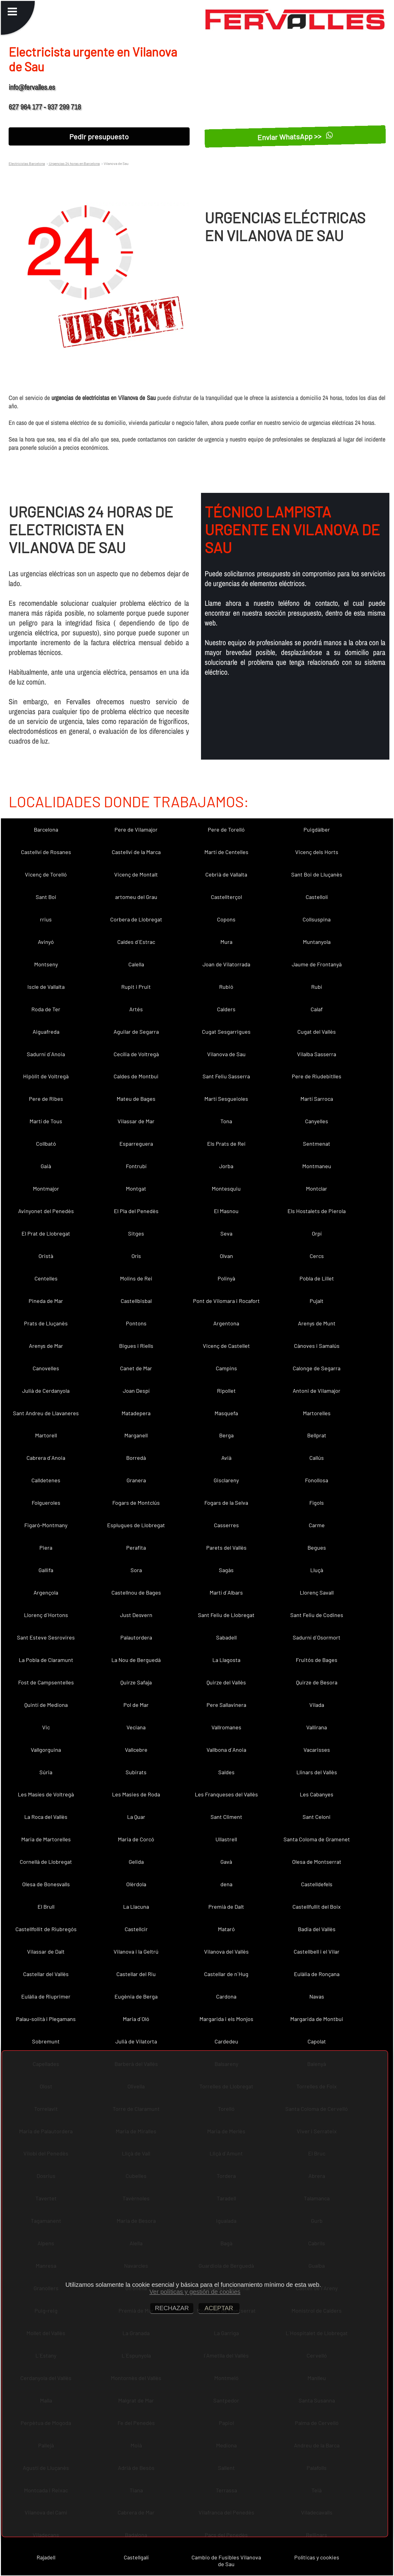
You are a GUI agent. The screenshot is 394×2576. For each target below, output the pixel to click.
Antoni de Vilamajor (316, 1390)
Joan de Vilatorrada (226, 964)
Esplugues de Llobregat (136, 1525)
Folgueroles (46, 1502)
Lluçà (316, 1570)
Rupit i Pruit (136, 986)
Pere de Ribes (46, 1098)
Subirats (136, 1772)
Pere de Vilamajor (136, 829)
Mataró (226, 1929)
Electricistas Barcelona (27, 163)
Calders (226, 1009)
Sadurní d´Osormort (316, 1637)
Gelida (136, 1861)
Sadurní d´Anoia (46, 1054)
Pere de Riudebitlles (316, 1076)
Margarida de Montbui (316, 2018)
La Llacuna (136, 1906)
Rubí (316, 986)
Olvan (226, 1255)
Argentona (226, 1323)
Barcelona (46, 829)
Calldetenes (45, 1480)
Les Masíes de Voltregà (46, 1794)
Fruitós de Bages (316, 1659)
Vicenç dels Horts (316, 852)
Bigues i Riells (136, 1345)
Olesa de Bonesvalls (46, 1884)
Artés (136, 1009)
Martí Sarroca (316, 1098)
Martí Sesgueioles (226, 1098)
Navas (316, 1996)
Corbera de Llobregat (136, 919)
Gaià (46, 1166)
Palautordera (136, 1637)
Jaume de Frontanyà (317, 964)
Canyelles (316, 1121)
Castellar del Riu (136, 1974)
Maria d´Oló (136, 2018)
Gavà (226, 1861)
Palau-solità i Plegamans (46, 2018)
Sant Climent (226, 1816)
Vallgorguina (46, 1749)
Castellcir (136, 1929)
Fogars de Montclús (136, 1502)
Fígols (316, 1502)
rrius (46, 919)
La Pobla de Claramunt (46, 1659)
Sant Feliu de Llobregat (226, 1614)
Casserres (226, 1525)
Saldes (226, 1772)
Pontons (136, 1323)
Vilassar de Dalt (46, 1951)
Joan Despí (136, 1390)
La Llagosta (226, 1659)
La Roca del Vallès (45, 1816)
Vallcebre (136, 1749)
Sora (136, 1570)
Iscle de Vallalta (46, 986)
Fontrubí (136, 1166)
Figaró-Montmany (45, 1525)
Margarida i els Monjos (226, 2018)
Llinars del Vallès (316, 1772)
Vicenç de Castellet (226, 1345)
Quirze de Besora (316, 1682)
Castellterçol (226, 896)
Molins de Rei (136, 1278)
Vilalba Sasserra (316, 1054)
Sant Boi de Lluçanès (316, 874)
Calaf (317, 1009)
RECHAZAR (172, 2308)
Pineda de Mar (46, 1300)
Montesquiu (226, 1188)
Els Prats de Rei (226, 1143)
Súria (45, 1772)
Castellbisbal (136, 1300)
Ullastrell (226, 1839)
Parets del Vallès (226, 1547)
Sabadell (226, 1637)
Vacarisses (317, 1749)
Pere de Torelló (226, 829)
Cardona (226, 1996)
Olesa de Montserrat (316, 1861)
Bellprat (316, 1435)
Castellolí (317, 896)
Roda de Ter (45, 1009)
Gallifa (45, 1570)
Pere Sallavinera (226, 1704)
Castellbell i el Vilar (317, 1951)
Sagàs (226, 1570)
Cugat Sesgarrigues (226, 1031)
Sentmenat (316, 1143)
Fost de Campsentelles (46, 1682)
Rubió (226, 986)
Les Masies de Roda (136, 1794)
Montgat (136, 1188)
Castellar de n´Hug (226, 1974)
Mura (226, 941)
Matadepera (136, 1413)
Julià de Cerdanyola (46, 1390)
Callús (316, 1457)
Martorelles (317, 1413)
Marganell (136, 1435)
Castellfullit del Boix (316, 1906)
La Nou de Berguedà (136, 1659)
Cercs (317, 1255)
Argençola (46, 1592)
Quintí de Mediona (46, 1704)
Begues (317, 1547)
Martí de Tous (46, 1121)
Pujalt (317, 1300)
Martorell (46, 1435)
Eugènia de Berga (136, 1996)
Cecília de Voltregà (136, 1054)
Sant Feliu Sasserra (226, 1076)
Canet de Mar (136, 1368)
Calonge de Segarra (316, 1368)
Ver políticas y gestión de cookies (194, 2291)
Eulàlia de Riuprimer (45, 1996)
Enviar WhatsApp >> (295, 136)
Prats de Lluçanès (46, 1323)
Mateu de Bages (136, 1098)
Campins (226, 1368)
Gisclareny (226, 1480)
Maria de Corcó (136, 1839)
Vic (46, 1727)
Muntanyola (317, 941)
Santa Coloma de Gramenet (316, 1839)
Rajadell (46, 2557)
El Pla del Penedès (136, 1211)
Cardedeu (226, 2041)
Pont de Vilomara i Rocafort (226, 1300)
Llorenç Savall (317, 1592)
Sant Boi (46, 896)
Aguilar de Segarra (136, 1031)
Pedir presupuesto (99, 136)
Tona (226, 1121)
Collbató (46, 1143)
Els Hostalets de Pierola (316, 1211)
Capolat (317, 2041)
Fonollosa (316, 1480)
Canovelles (46, 1368)
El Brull (46, 1906)
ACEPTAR (219, 2308)
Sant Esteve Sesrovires (46, 1637)
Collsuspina (317, 919)
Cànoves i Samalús (317, 1345)
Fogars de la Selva (226, 1502)
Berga (226, 1435)
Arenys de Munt (317, 1323)
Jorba (226, 1166)
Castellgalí (136, 2557)
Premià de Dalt (226, 1906)
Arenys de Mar (46, 1345)
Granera (136, 1480)
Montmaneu (316, 1166)
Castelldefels (316, 1884)
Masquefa (226, 1413)
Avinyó (46, 941)
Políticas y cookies (316, 2557)
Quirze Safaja (136, 1682)
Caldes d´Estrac (136, 941)
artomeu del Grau (136, 896)
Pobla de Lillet (317, 1278)
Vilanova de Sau (226, 1054)
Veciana (136, 1727)
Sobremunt (46, 2041)
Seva (226, 1233)
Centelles (46, 1278)
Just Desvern (136, 1614)
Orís (136, 1255)
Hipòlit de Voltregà (46, 1076)
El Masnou (226, 1211)
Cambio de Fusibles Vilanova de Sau (226, 2560)
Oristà (45, 1255)
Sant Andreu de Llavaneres (46, 1413)
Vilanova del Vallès (226, 1951)
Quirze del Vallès (226, 1682)
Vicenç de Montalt (136, 874)
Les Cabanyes (316, 1794)
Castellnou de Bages (136, 1592)
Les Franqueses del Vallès (226, 1794)
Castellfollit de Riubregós (46, 1929)
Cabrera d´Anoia (45, 1457)
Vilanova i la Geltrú (136, 1951)
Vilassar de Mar (136, 1121)
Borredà (136, 1457)
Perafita (136, 1547)
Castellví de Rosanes (46, 852)
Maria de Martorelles (46, 1839)
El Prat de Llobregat (46, 1233)
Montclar (316, 1188)
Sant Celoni (317, 1816)
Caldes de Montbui (136, 1076)
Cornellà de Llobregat (46, 1861)
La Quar (136, 1816)
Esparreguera (136, 1143)
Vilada (316, 1704)
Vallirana (316, 1727)
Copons (226, 919)
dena (226, 1884)
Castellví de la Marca (136, 852)
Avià (226, 1457)
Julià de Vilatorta (136, 2041)
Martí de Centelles (226, 852)
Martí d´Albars (226, 1592)
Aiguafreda (46, 1031)
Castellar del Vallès (46, 1974)
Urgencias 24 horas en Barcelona (74, 163)
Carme (317, 1525)
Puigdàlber (317, 829)
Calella (136, 964)
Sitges (136, 1233)
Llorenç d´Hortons (46, 1614)
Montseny (46, 964)
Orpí (317, 1233)
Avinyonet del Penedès (46, 1211)
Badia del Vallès (317, 1929)
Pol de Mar (136, 1704)
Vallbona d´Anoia (226, 1749)
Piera (45, 1547)
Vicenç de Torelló (46, 874)
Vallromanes (226, 1727)
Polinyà (226, 1278)
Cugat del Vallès (316, 1031)
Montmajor (46, 1188)
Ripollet (226, 1390)
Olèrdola (136, 1884)
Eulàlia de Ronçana (317, 1974)
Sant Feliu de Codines (316, 1614)
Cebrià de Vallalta (226, 874)
